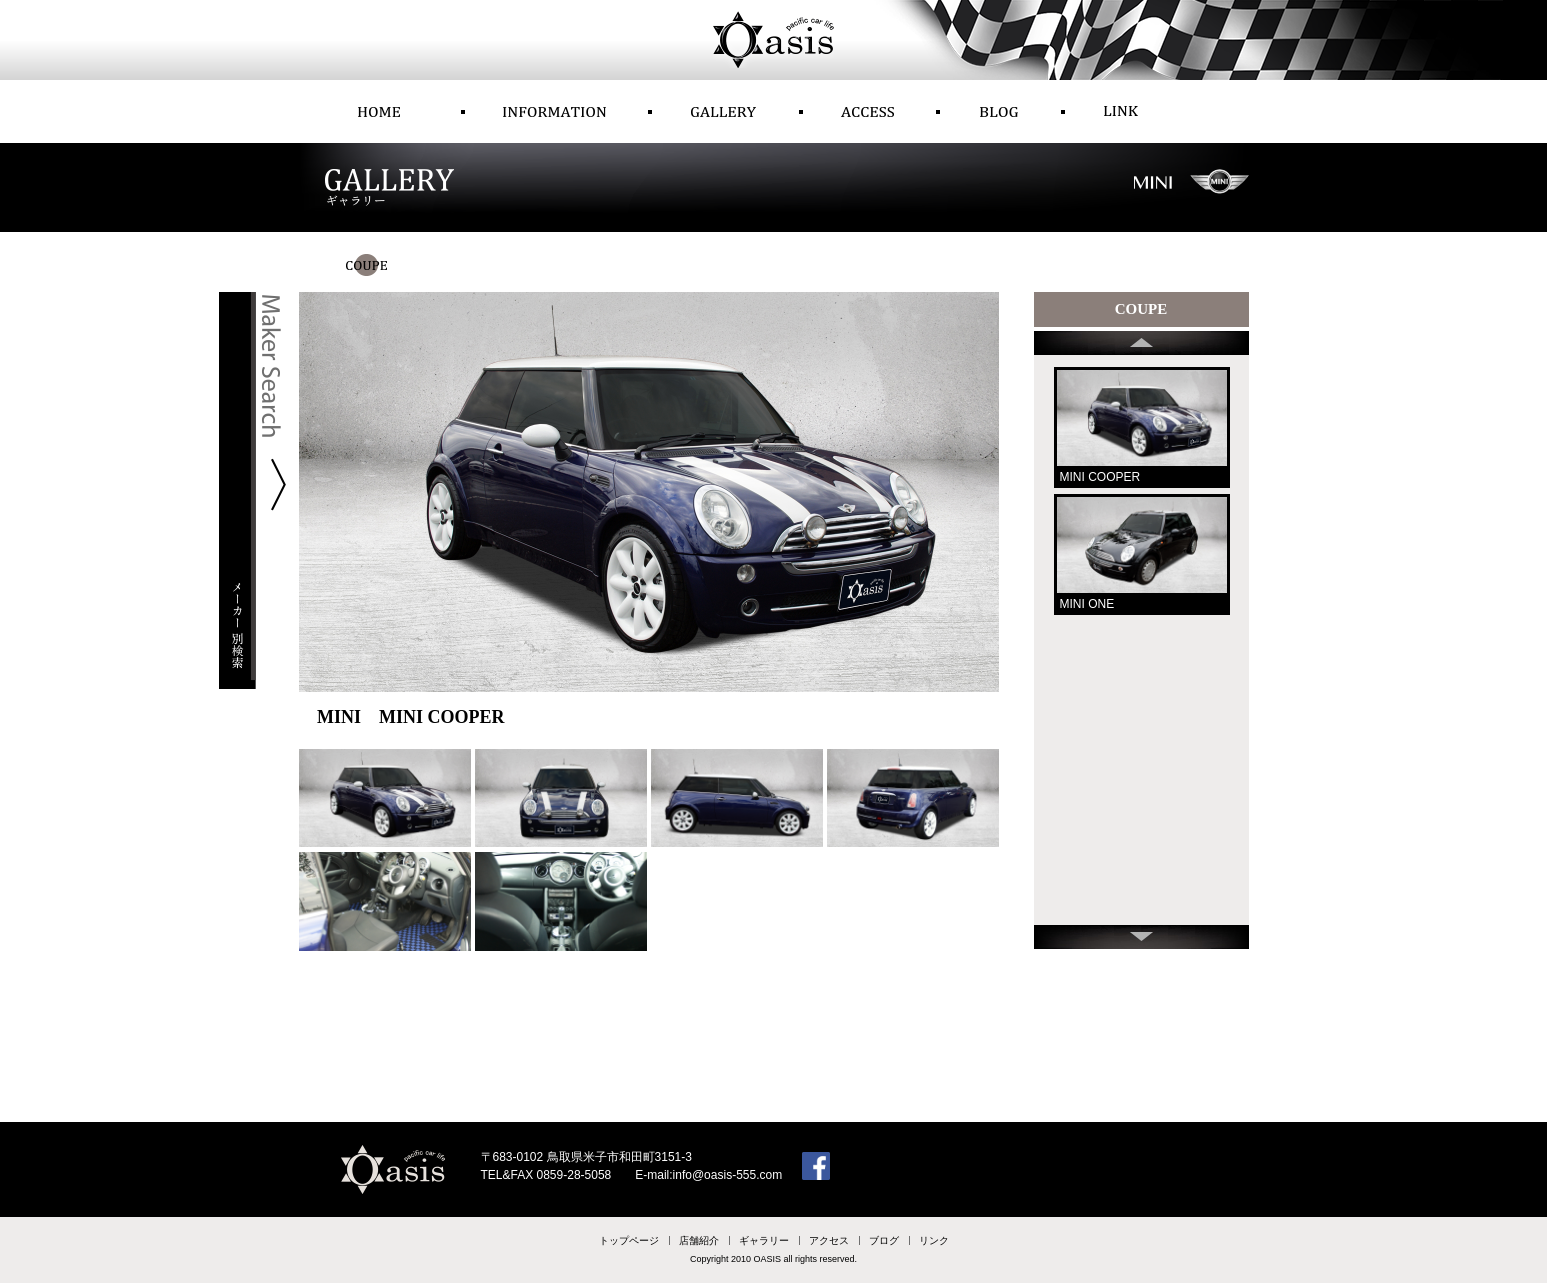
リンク (934, 1240)
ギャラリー (764, 1240)
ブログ (884, 1240)
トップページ (629, 1240)
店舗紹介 (699, 1240)
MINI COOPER (1100, 477)
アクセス (829, 1240)
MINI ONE (1087, 604)
